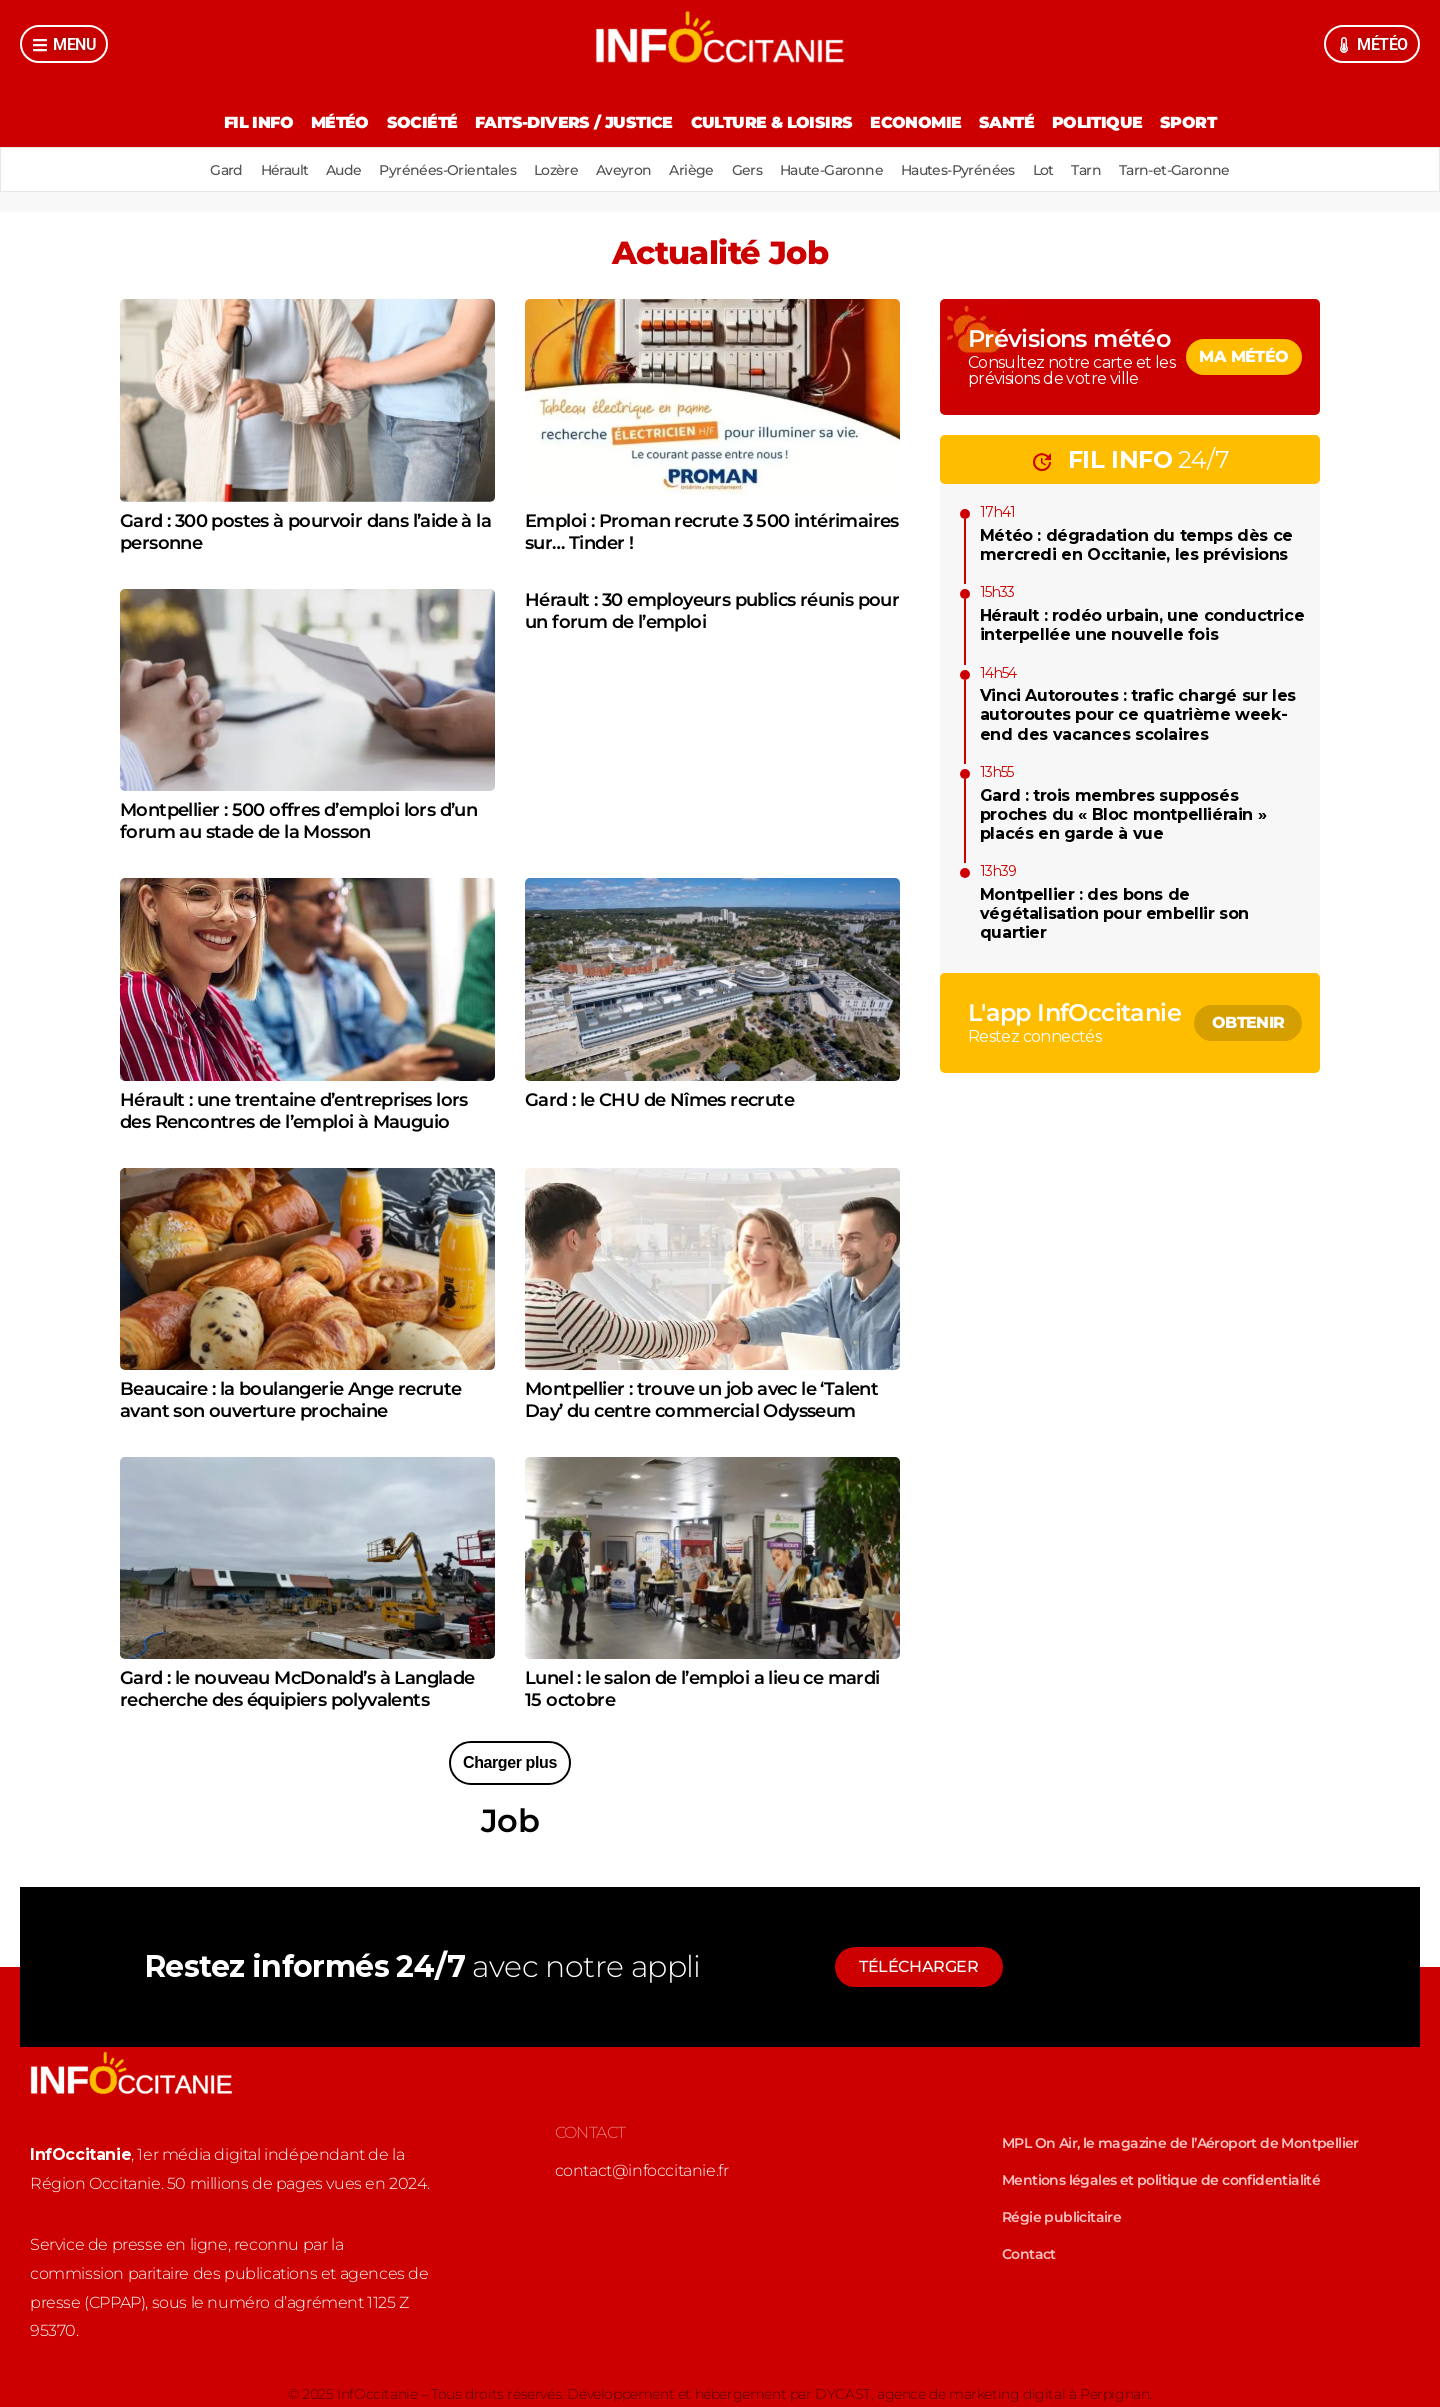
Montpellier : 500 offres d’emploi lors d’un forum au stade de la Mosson (298, 821)
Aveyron (620, 170)
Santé (1015, 122)
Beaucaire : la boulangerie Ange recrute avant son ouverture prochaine (291, 1400)
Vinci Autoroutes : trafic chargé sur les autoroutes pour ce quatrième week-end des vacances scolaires (1138, 714)
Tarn (1108, 170)
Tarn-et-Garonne (1199, 170)
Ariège (691, 170)
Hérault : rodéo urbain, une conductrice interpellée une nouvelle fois (1142, 625)
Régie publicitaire (1061, 2217)
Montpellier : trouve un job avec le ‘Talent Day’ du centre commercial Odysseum (701, 1400)
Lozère (547, 170)
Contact (1029, 2254)
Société (413, 122)
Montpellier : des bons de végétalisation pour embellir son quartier (1114, 913)
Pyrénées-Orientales (435, 170)
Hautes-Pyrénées (971, 170)
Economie (919, 122)
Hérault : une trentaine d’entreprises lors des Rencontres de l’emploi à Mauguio (294, 1111)
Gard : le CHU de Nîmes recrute (659, 1100)
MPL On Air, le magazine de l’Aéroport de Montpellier (1180, 2143)
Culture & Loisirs (772, 122)
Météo (327, 122)
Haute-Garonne (839, 170)
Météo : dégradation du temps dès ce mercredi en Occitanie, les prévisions (1136, 545)
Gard (201, 170)
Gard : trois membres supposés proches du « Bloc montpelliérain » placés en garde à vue (1123, 814)
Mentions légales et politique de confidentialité (1161, 2180)
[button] (510, 1763)
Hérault (263, 170)
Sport (1205, 122)
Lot (1060, 170)
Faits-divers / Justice (570, 122)
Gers (751, 170)
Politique (1110, 122)
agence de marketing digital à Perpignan (1013, 2394)
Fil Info (241, 122)
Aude (327, 170)
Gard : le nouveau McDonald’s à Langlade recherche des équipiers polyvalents (297, 1689)
